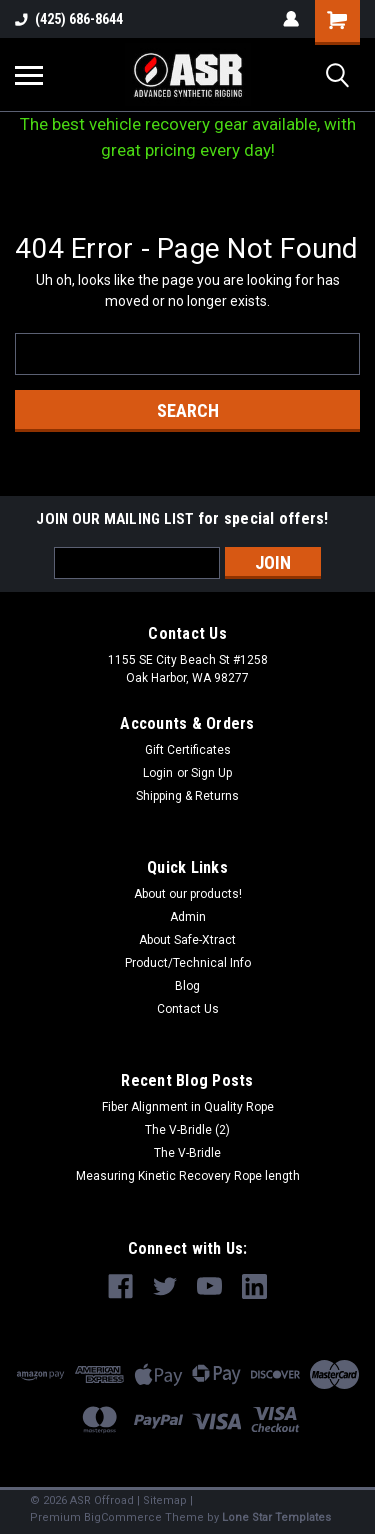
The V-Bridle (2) (187, 1130)
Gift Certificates (188, 750)
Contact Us (188, 1009)
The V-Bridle (187, 1153)
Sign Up (211, 773)
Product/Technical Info (188, 963)
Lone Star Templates (276, 1517)
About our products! (188, 894)
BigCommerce (123, 1517)
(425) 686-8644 (69, 19)
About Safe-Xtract (187, 940)
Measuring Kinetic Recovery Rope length (188, 1176)
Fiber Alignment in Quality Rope (188, 1107)
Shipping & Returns (187, 796)
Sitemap (165, 1500)
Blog (187, 986)
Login (158, 773)
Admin (188, 917)
